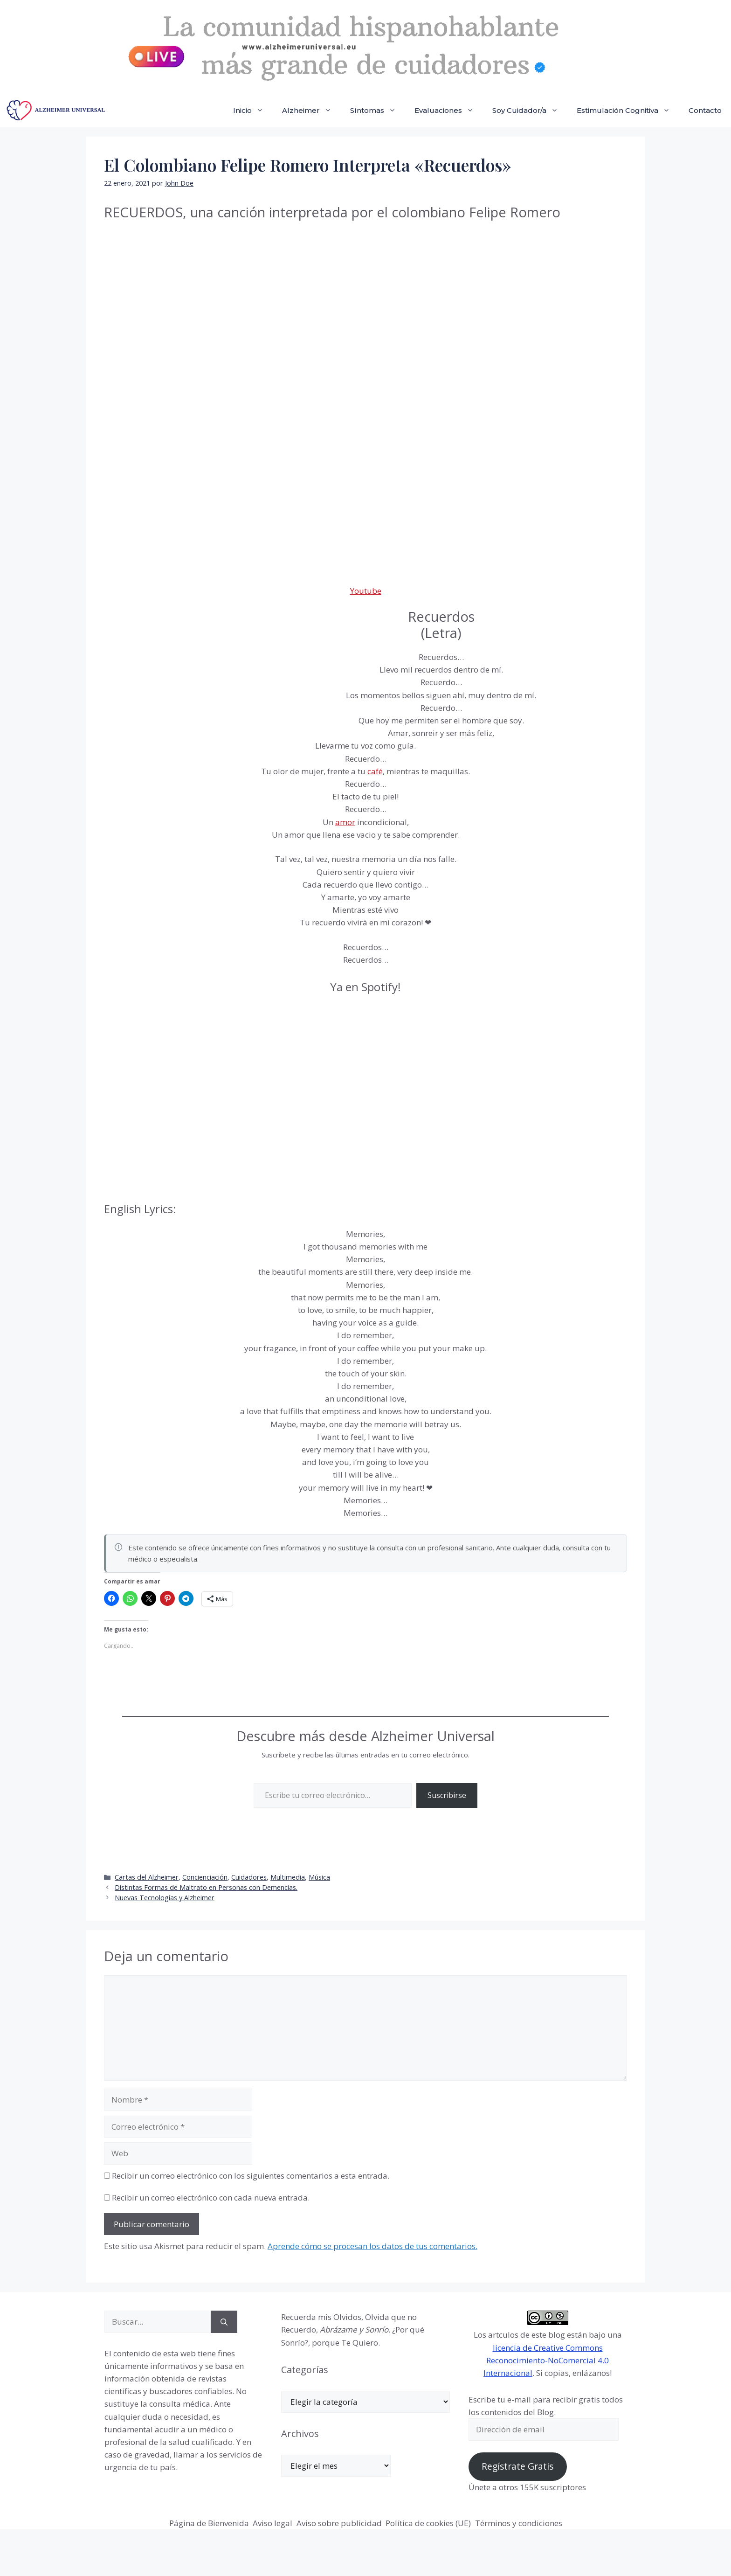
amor (345, 822)
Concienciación (205, 1877)
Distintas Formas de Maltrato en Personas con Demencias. (206, 1887)
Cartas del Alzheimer (147, 1877)
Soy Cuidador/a (529, 111)
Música (319, 1877)
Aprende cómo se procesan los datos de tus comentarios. (372, 2246)
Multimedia (287, 1877)
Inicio (253, 111)
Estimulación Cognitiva (628, 111)
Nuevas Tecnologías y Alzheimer (164, 1897)
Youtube (365, 590)
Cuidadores (249, 1877)
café (375, 771)
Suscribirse (447, 1795)
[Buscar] (224, 2322)
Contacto (705, 110)
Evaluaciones (448, 111)
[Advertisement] (174, 671)
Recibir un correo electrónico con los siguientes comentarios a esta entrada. (250, 2175)
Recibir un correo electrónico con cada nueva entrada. (211, 2197)
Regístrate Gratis (517, 2466)
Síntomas (377, 111)
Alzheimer (311, 111)
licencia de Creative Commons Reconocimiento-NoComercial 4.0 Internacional (546, 2360)
